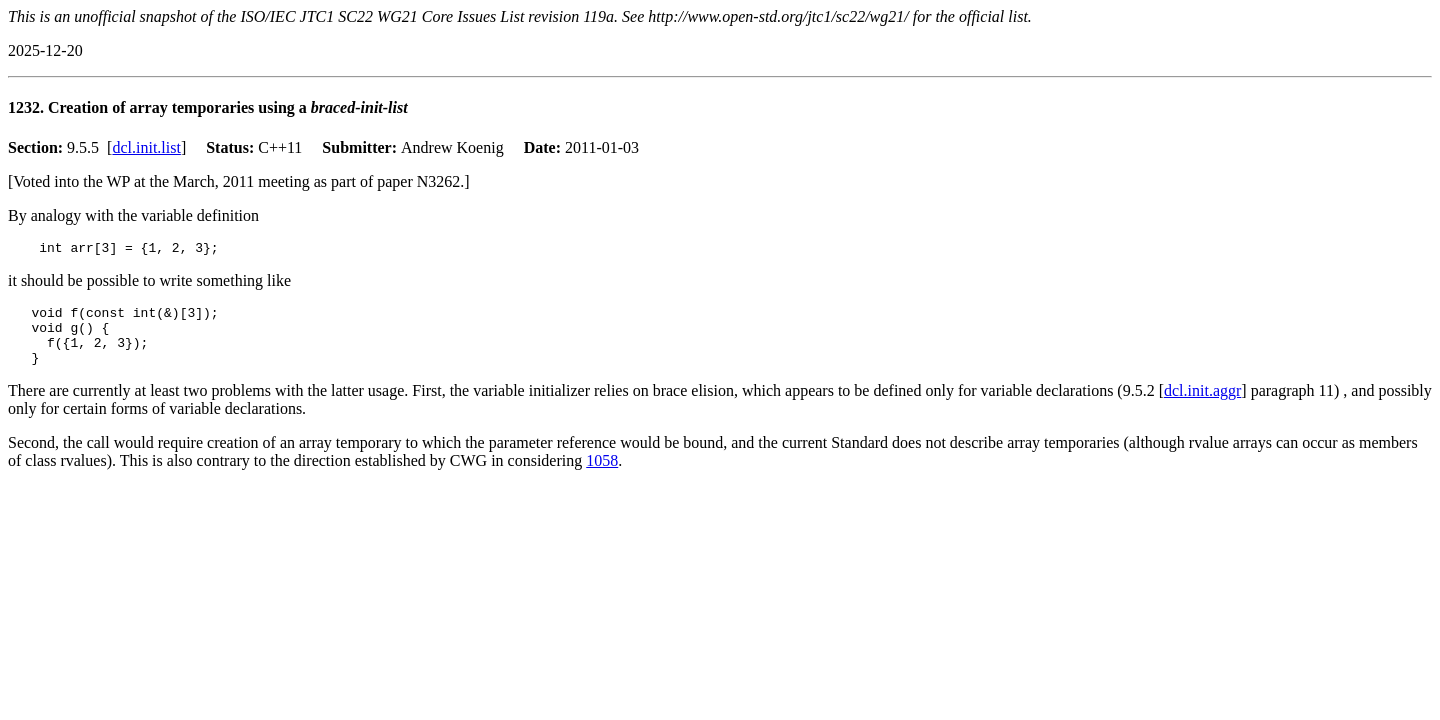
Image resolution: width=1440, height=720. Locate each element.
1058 (602, 475)
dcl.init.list (146, 147)
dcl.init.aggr (1202, 405)
